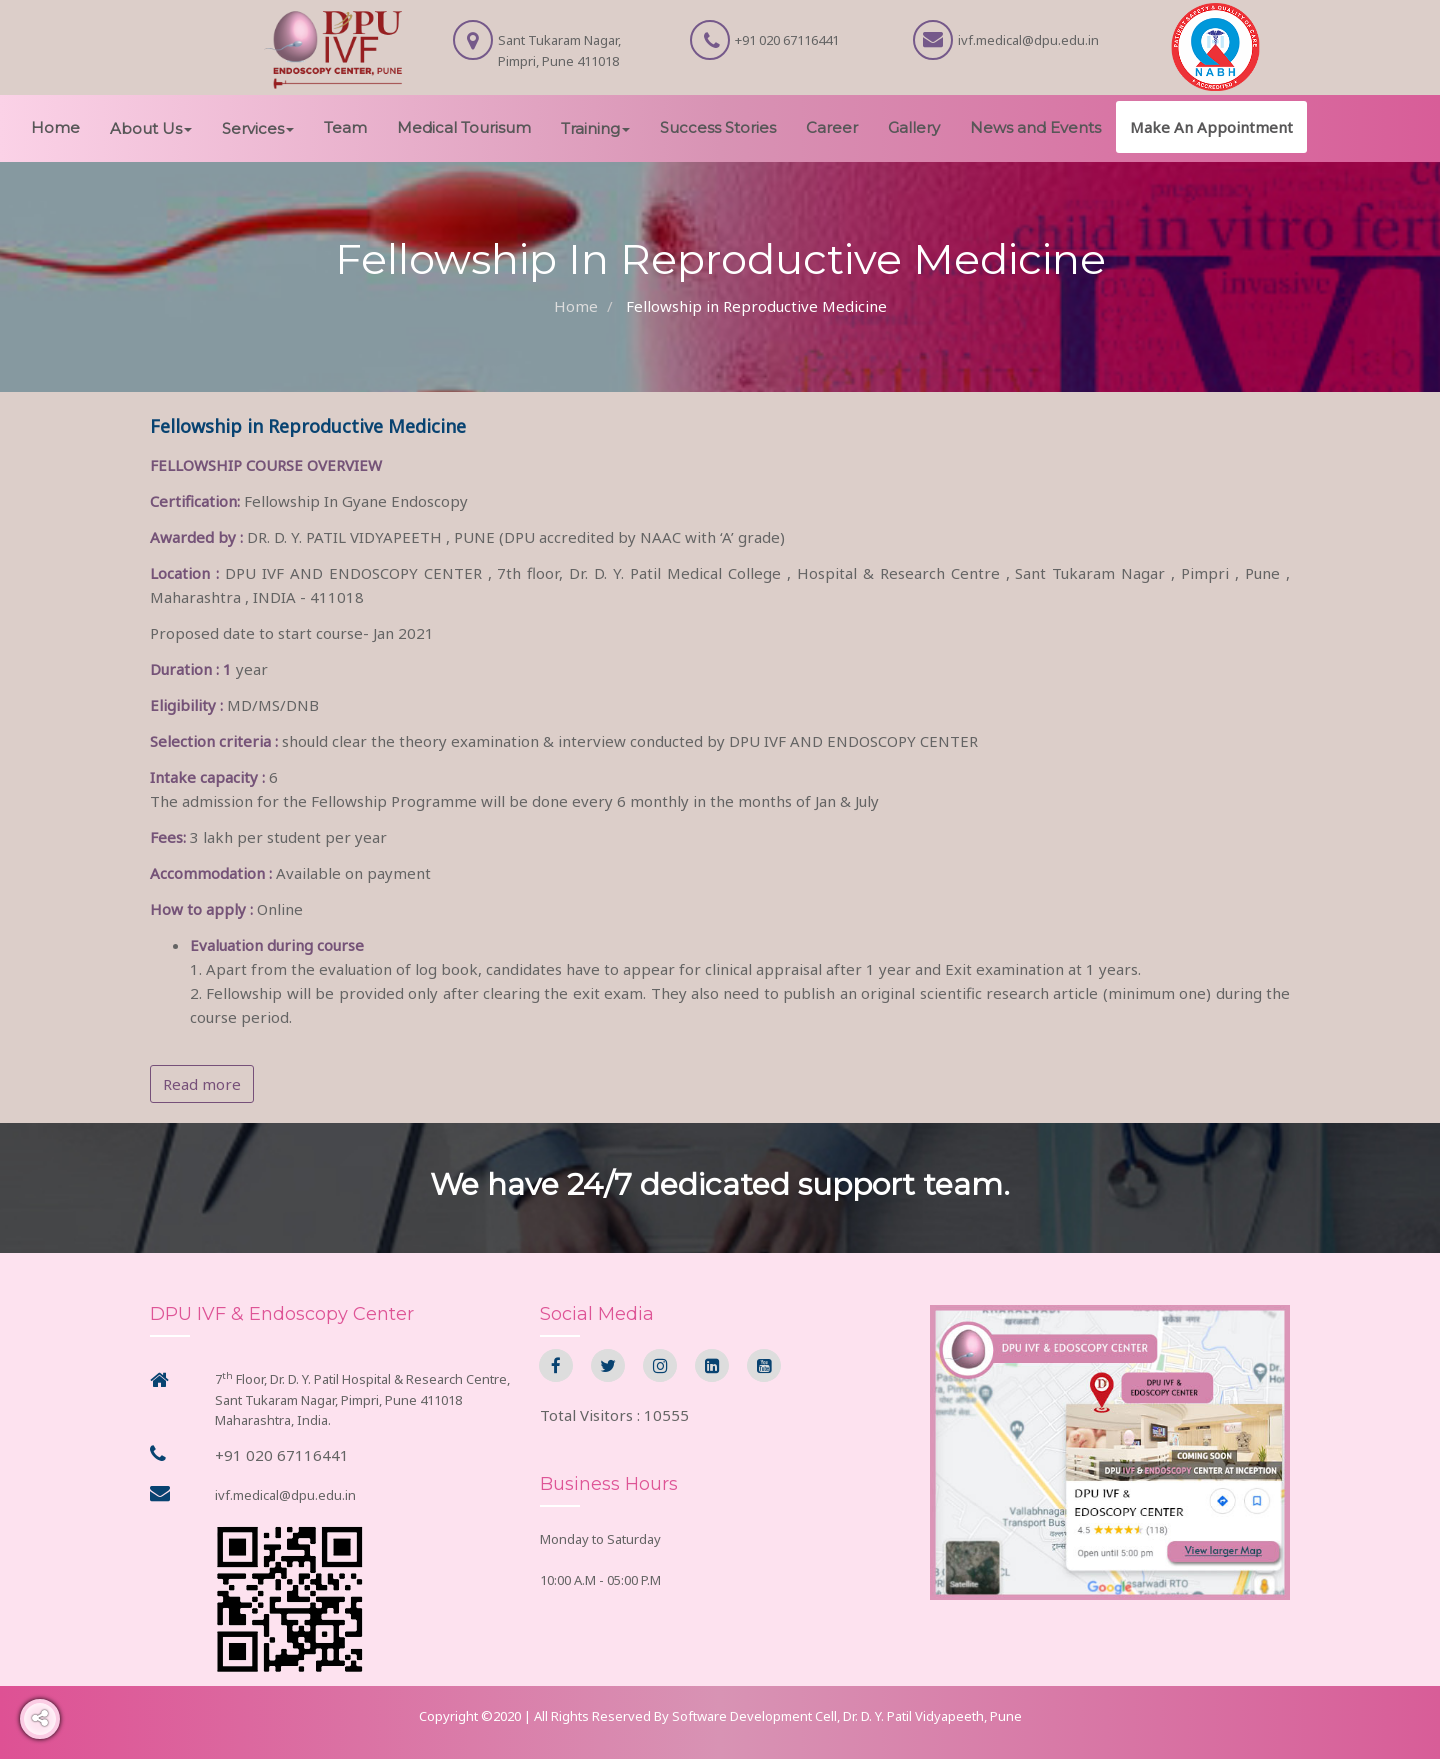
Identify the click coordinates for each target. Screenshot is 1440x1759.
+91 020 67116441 (282, 1455)
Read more (202, 1084)
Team (345, 127)
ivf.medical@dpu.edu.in (285, 1495)
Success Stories (718, 127)
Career (832, 127)
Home (55, 127)
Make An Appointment (1211, 127)
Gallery (914, 127)
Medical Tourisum (464, 127)
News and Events (1035, 127)
